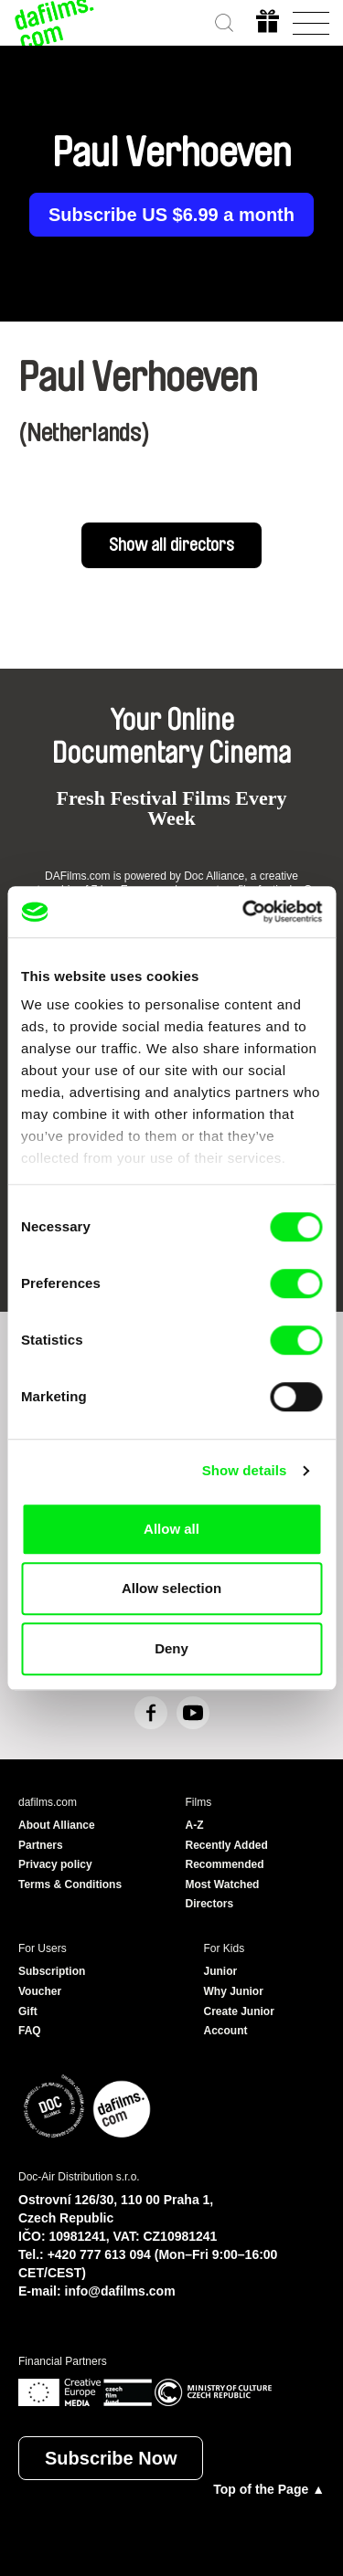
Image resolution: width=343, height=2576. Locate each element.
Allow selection (171, 1588)
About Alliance (56, 1825)
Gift (28, 2011)
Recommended (225, 1864)
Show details (244, 1470)
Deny (171, 1648)
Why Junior (233, 1991)
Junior (221, 1971)
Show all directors (171, 545)
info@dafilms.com (120, 2291)
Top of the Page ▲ (269, 2489)
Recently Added (227, 1845)
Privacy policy (55, 1864)
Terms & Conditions (70, 1884)
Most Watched (223, 1884)
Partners (40, 1845)
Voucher (39, 1991)
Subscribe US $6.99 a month (171, 215)
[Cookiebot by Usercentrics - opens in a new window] (244, 912)
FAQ (29, 2030)
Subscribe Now (111, 2458)
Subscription (51, 1971)
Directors (210, 1903)
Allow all (171, 1528)
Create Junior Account (239, 2021)
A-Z (195, 1825)
